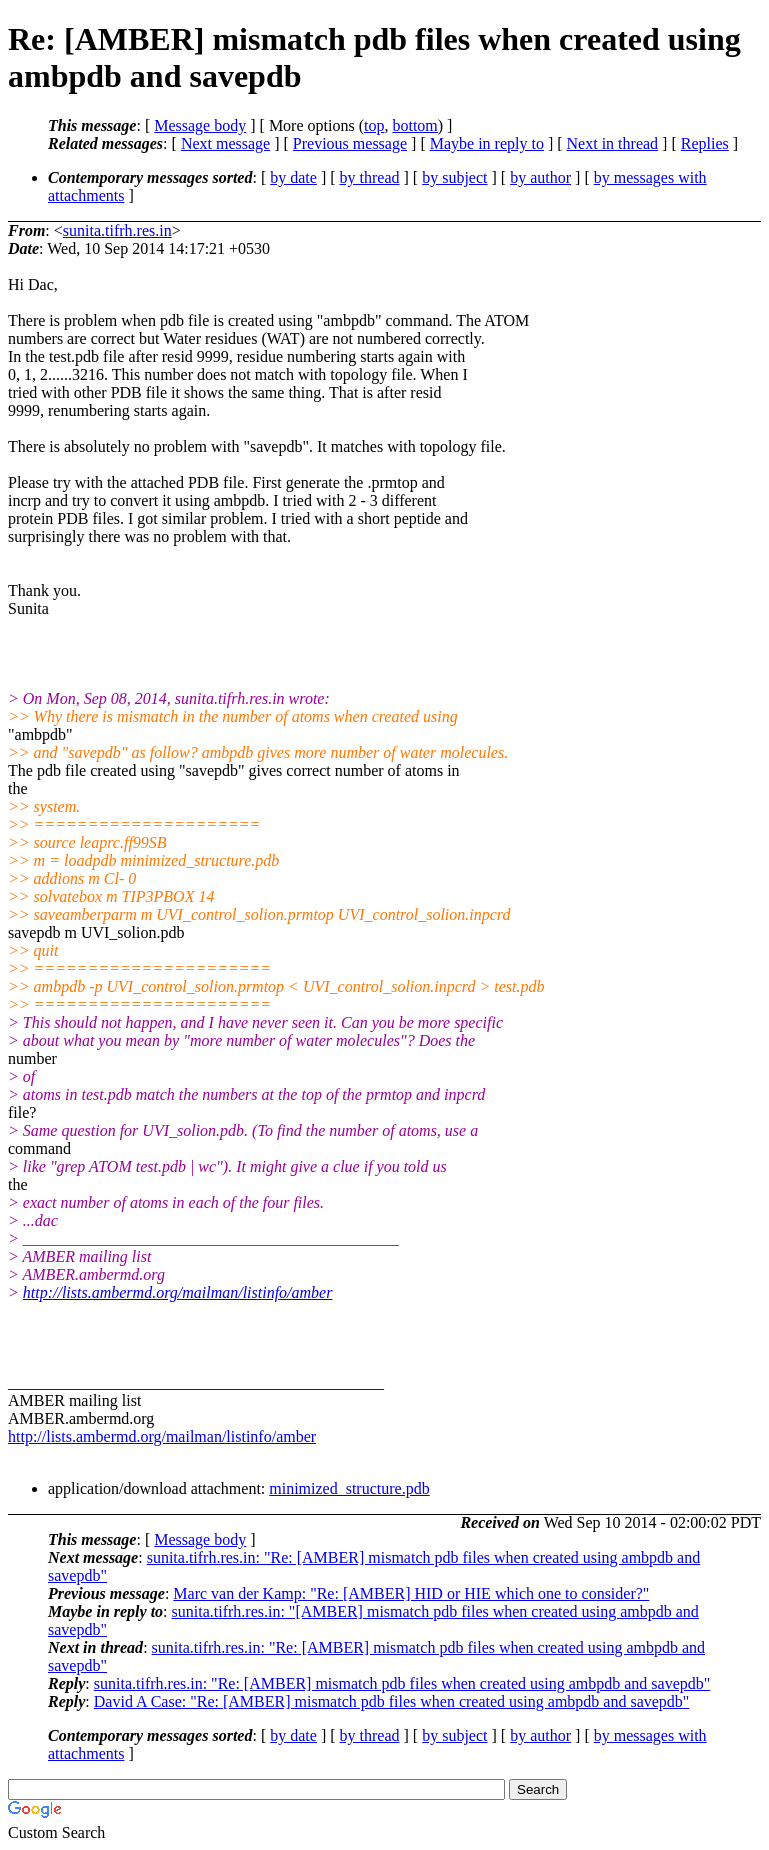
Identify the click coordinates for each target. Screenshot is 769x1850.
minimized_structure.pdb (349, 1488)
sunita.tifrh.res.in (117, 230)
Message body (200, 125)
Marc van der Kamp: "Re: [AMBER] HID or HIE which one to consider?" (411, 1593)
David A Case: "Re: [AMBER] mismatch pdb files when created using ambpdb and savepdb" (392, 1701)
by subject (454, 177)
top (374, 125)
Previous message (350, 143)
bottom (414, 125)
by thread (370, 177)
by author (540, 177)
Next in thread (613, 143)
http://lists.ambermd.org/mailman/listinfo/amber (178, 1292)
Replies (705, 143)
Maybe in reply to (487, 143)
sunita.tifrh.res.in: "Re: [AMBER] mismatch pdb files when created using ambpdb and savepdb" (402, 1683)
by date (293, 177)
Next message (225, 143)
